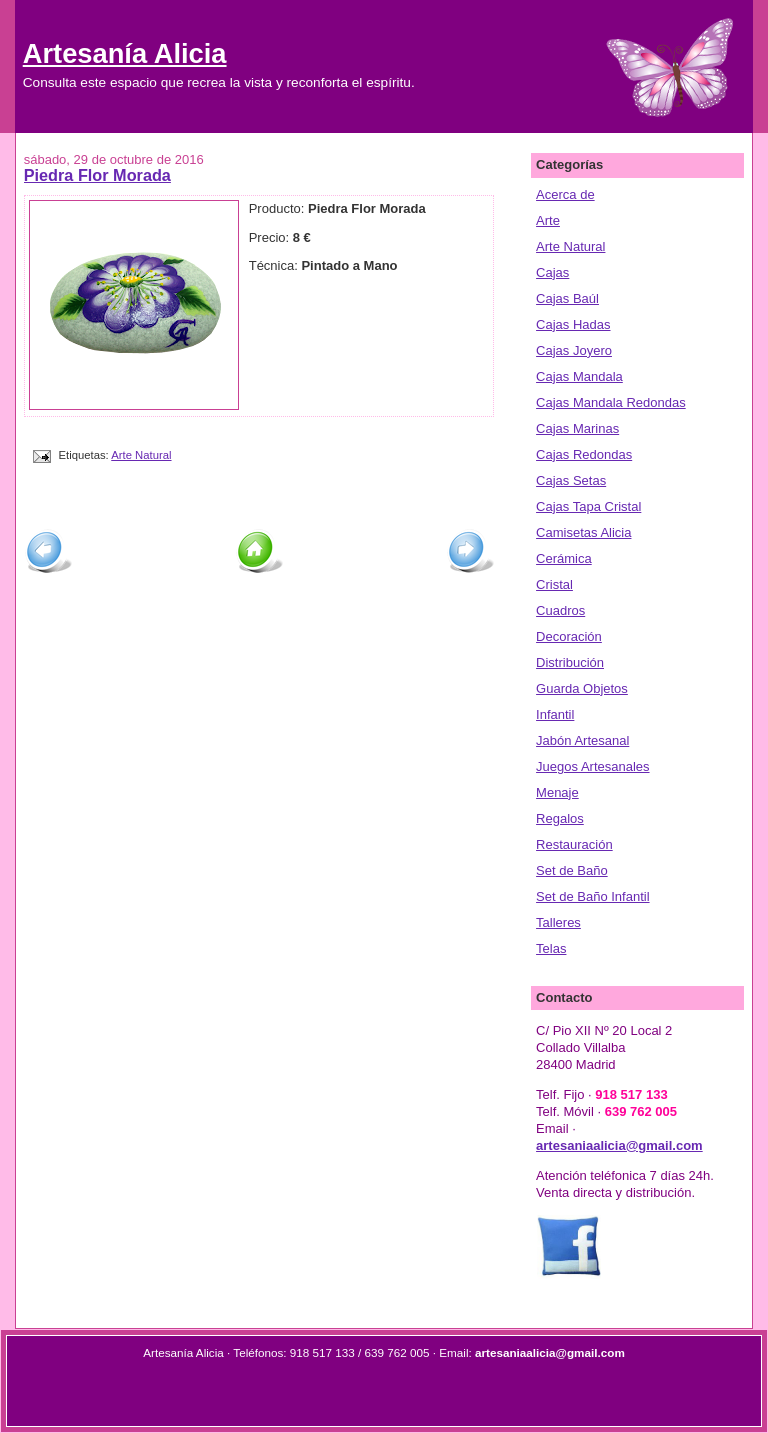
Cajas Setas (571, 480)
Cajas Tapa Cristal (588, 506)
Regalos (560, 818)
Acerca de (565, 194)
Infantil (555, 714)
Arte (548, 220)
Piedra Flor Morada (97, 175)
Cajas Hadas (573, 324)
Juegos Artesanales (592, 766)
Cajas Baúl (567, 298)
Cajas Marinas (577, 428)
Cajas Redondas (584, 454)
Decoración (569, 636)
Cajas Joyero (574, 350)
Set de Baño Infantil (592, 896)
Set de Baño (572, 870)
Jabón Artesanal (582, 740)
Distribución (570, 662)
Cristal (554, 584)
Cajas (552, 272)
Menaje (557, 792)
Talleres (558, 922)
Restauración (574, 844)
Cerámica (564, 558)
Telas (551, 948)
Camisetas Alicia (583, 532)
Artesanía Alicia (125, 53)
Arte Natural (141, 455)
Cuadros (560, 610)
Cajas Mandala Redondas (611, 402)
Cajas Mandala (579, 376)
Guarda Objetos (582, 688)
